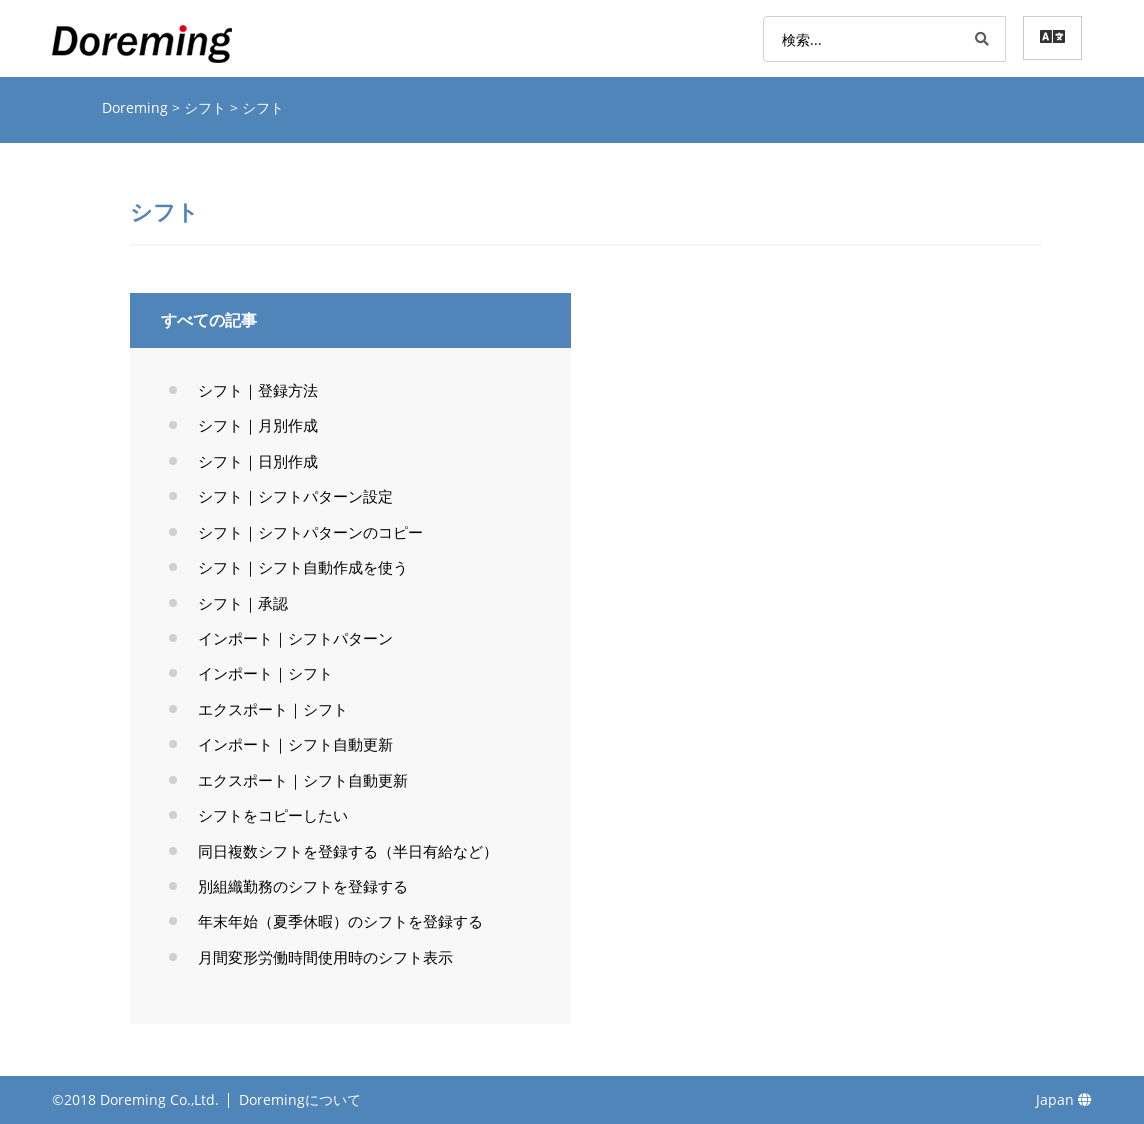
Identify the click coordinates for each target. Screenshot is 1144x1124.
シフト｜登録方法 (258, 390)
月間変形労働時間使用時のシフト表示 (325, 957)
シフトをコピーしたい (273, 815)
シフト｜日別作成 (258, 461)
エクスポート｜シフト (273, 709)
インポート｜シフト (265, 673)
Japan (1064, 1099)
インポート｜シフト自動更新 (295, 744)
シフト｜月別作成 (258, 425)
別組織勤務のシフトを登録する (303, 886)
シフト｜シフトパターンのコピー (310, 532)
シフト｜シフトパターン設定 (295, 496)
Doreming (137, 107)
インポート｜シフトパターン (295, 638)
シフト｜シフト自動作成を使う (303, 567)
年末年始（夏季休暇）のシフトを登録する (340, 921)
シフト (207, 107)
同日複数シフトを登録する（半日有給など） (348, 851)
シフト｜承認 (243, 603)
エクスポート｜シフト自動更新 (303, 780)
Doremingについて (300, 1099)
